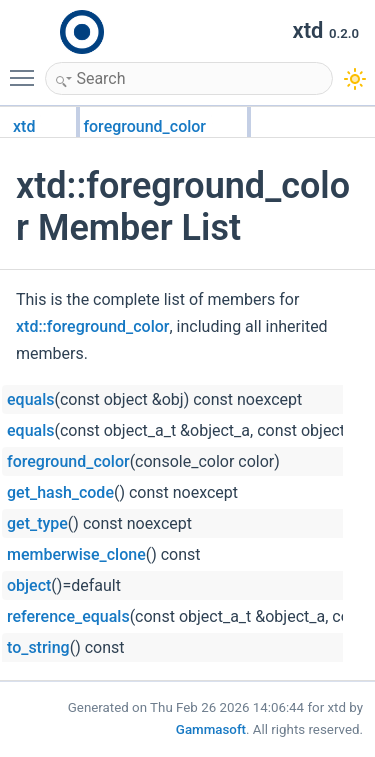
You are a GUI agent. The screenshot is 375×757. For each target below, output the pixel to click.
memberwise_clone (76, 554)
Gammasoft (211, 729)
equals (30, 399)
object (29, 585)
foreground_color (144, 126)
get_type (37, 523)
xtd (24, 126)
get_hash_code (60, 492)
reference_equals (68, 616)
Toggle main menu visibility (27, 69)
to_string (38, 647)
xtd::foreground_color (92, 326)
